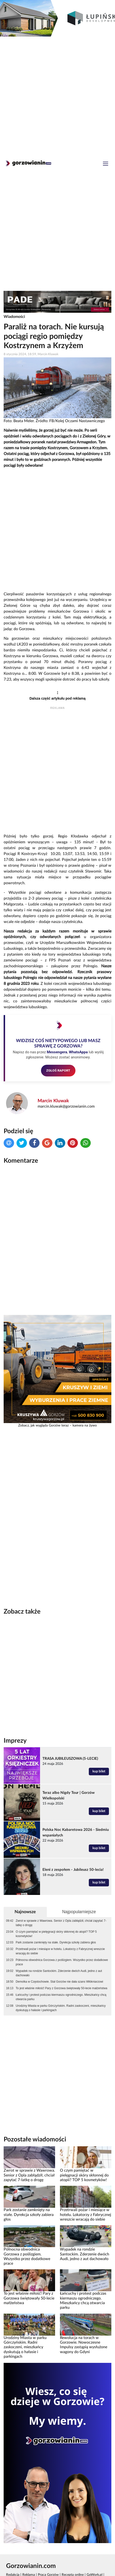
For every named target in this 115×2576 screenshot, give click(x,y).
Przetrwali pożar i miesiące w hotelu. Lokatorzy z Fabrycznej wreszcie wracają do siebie (60, 1951)
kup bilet (98, 1771)
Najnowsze (25, 1912)
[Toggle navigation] (105, 164)
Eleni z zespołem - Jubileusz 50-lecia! (73, 1870)
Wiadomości (14, 317)
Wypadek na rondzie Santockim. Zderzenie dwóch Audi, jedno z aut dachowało (59, 1973)
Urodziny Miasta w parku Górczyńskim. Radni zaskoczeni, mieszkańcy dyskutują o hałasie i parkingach (61, 2008)
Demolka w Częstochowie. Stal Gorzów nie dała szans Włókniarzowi (59, 1981)
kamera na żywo (85, 1425)
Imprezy (15, 1741)
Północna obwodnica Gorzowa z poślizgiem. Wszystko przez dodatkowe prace (62, 1962)
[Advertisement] (57, 96)
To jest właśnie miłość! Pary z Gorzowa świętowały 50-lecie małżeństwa (61, 1988)
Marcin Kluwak (53, 1101)
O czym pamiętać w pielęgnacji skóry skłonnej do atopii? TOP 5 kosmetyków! (56, 1934)
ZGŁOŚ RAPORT (58, 1070)
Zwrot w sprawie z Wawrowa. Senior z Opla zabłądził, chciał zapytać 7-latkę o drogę (61, 1923)
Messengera (57, 1052)
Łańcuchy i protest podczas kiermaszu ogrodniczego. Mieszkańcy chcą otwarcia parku (61, 1997)
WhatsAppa (78, 1052)
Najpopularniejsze (79, 1911)
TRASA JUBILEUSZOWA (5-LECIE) (70, 1758)
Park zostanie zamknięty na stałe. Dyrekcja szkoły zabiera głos (56, 1942)
